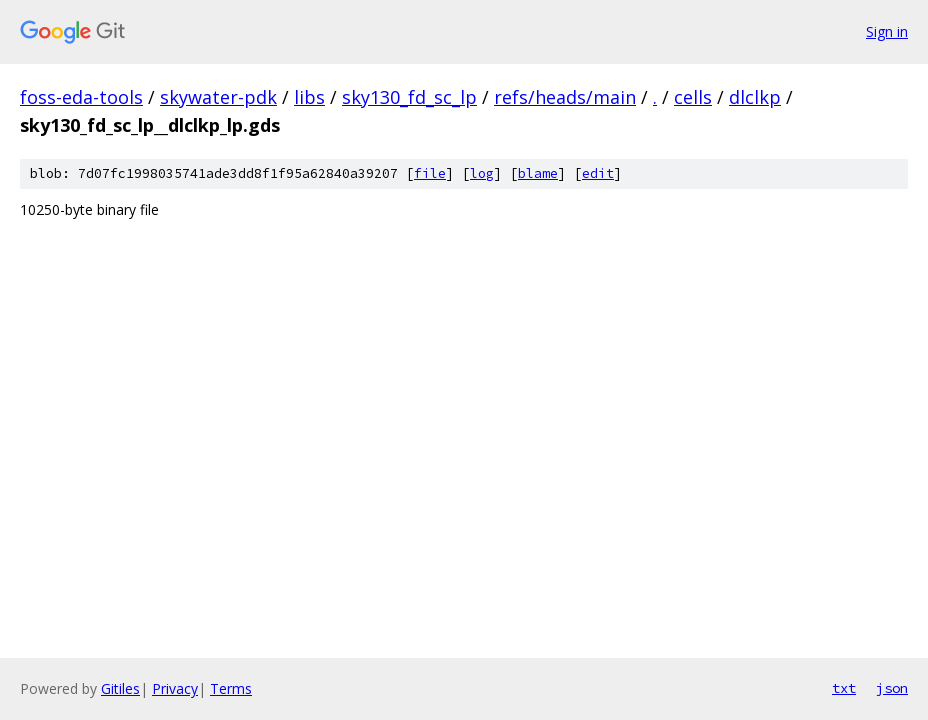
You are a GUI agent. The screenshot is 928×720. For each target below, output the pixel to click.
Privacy (175, 688)
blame (538, 173)
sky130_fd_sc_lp (409, 97)
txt (844, 688)
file (430, 173)
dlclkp (755, 97)
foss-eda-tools (81, 97)
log (482, 173)
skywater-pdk (218, 97)
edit (598, 173)
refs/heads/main (565, 97)
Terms (231, 688)
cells (693, 97)
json (892, 688)
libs (309, 97)
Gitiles (120, 688)
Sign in (887, 31)
